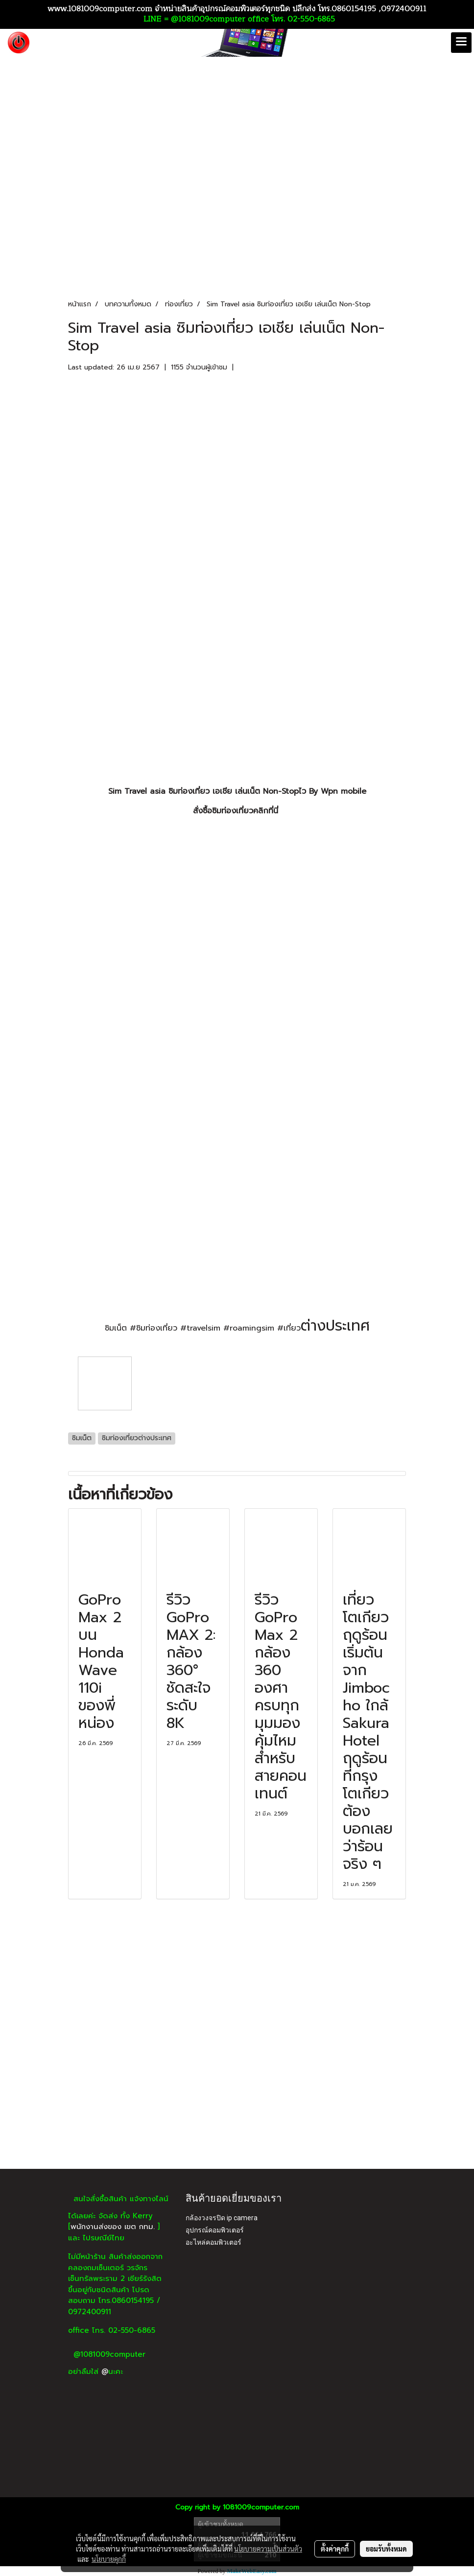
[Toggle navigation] (461, 42)
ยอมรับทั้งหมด (386, 2548)
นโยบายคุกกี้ (109, 2558)
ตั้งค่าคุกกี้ (335, 2548)
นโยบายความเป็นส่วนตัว (268, 2548)
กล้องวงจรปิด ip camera (222, 2218)
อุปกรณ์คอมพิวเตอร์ (215, 2230)
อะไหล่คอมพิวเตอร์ (213, 2242)
